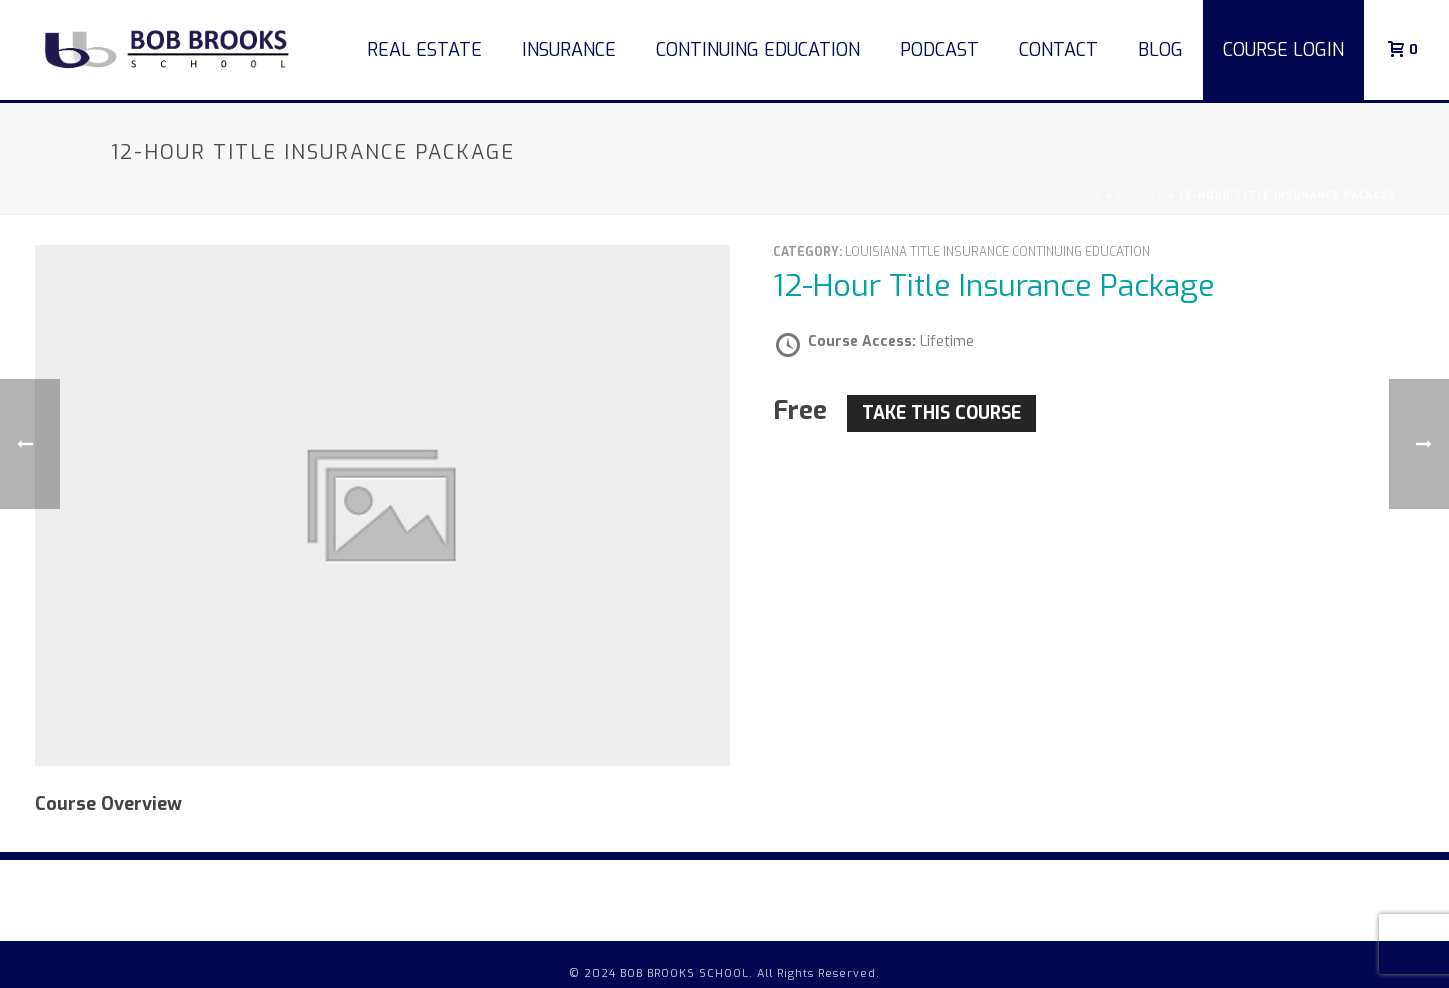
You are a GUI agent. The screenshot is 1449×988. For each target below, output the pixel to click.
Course (1140, 195)
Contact (1058, 50)
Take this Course (941, 413)
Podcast (939, 50)
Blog (1160, 50)
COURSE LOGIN (1283, 50)
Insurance (569, 50)
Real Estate (424, 50)
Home (1085, 195)
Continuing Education (758, 50)
